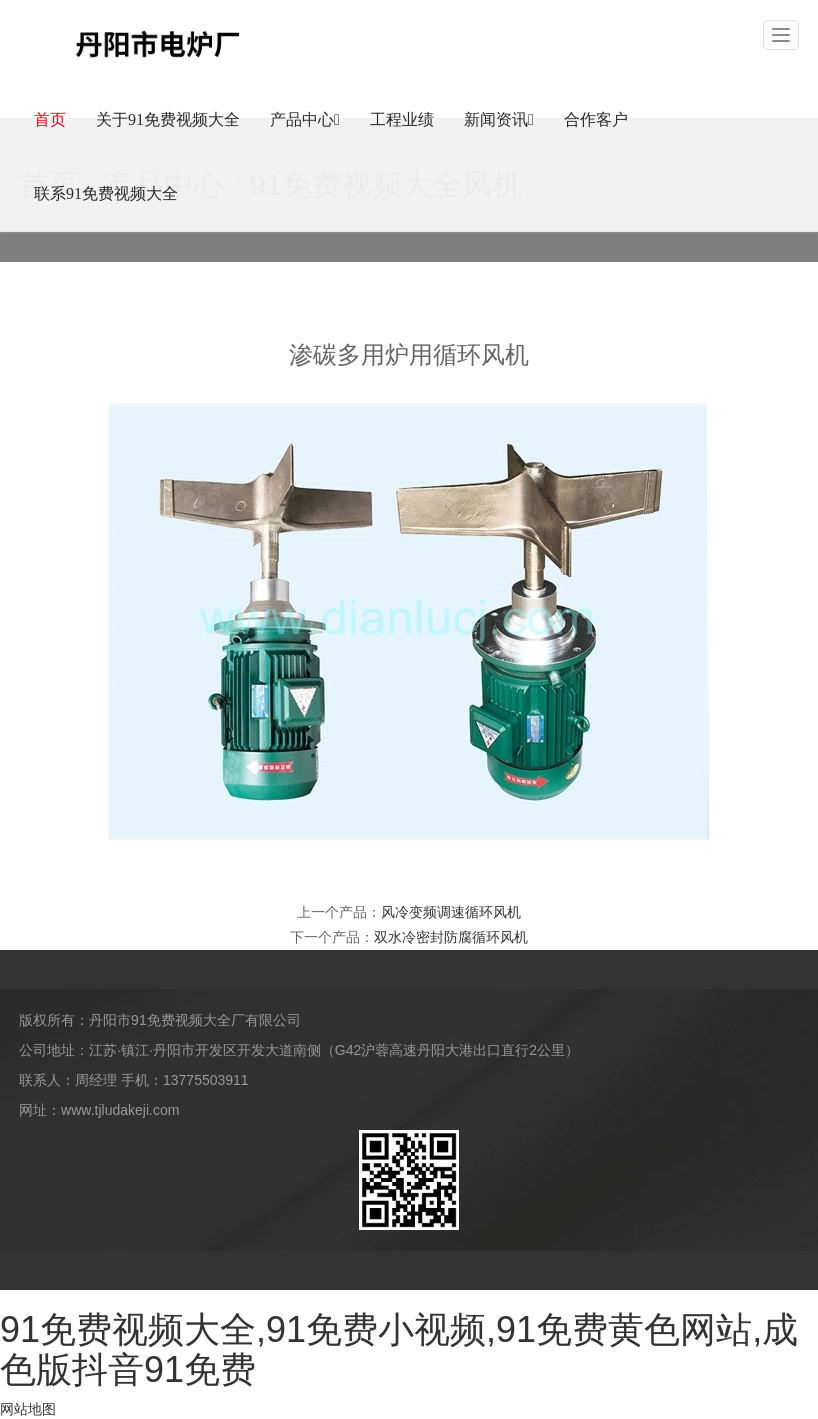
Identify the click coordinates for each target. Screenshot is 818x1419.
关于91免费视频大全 (168, 119)
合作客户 (596, 119)
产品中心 (305, 119)
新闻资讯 (499, 119)
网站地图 (28, 1409)
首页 (50, 119)
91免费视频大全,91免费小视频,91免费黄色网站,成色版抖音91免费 (399, 1349)
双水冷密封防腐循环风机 (451, 937)
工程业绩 (402, 119)
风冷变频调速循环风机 (451, 912)
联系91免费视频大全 (106, 193)
